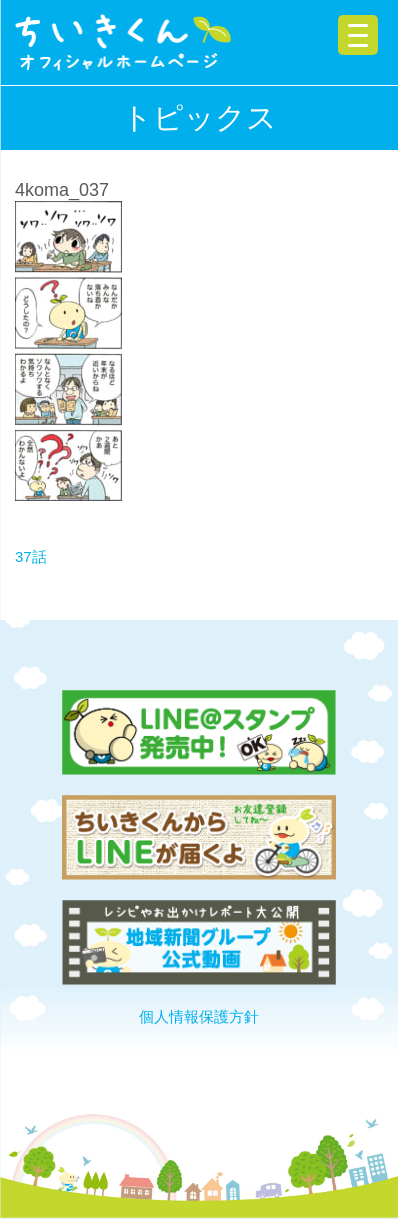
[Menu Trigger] (358, 35)
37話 (31, 556)
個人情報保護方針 (199, 1016)
